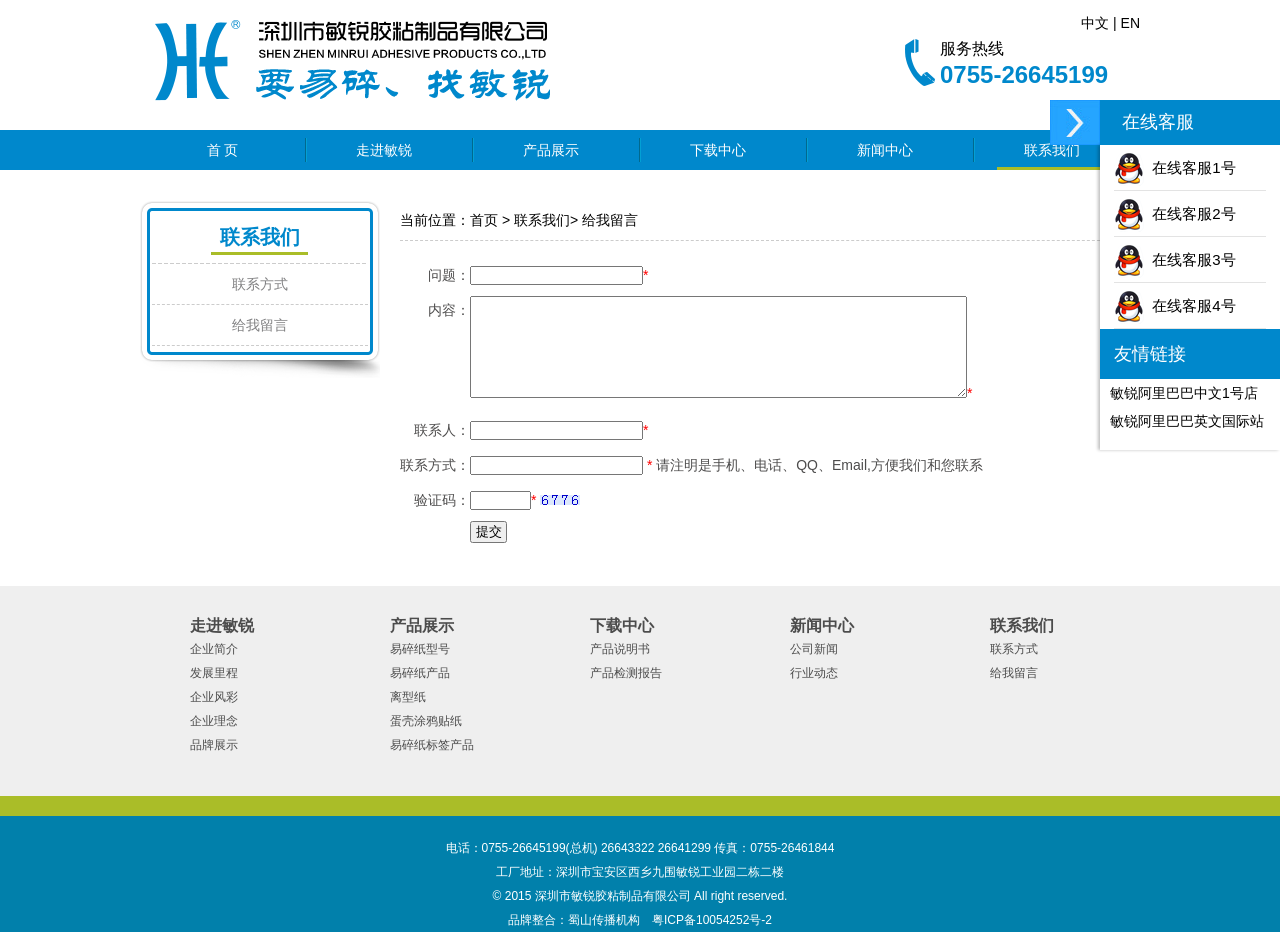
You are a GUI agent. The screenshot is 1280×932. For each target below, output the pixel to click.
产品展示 (557, 150)
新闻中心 (891, 150)
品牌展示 (214, 745)
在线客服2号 (1175, 213)
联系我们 (1058, 150)
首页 (484, 220)
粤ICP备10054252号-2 (712, 920)
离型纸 (408, 697)
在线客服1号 (1175, 167)
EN (1130, 23)
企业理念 (214, 721)
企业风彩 (214, 697)
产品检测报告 (626, 673)
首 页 (223, 150)
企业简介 (214, 649)
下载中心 (724, 150)
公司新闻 (814, 649)
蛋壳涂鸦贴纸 (426, 721)
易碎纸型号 (420, 649)
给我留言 (260, 325)
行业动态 (814, 673)
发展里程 (214, 673)
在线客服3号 (1175, 259)
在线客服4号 (1175, 305)
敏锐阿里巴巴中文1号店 (1184, 393)
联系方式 (260, 284)
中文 (1095, 23)
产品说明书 (620, 649)
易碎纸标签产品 (432, 745)
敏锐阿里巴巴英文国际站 (1187, 421)
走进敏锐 (390, 150)
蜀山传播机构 (604, 920)
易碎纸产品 (420, 673)
